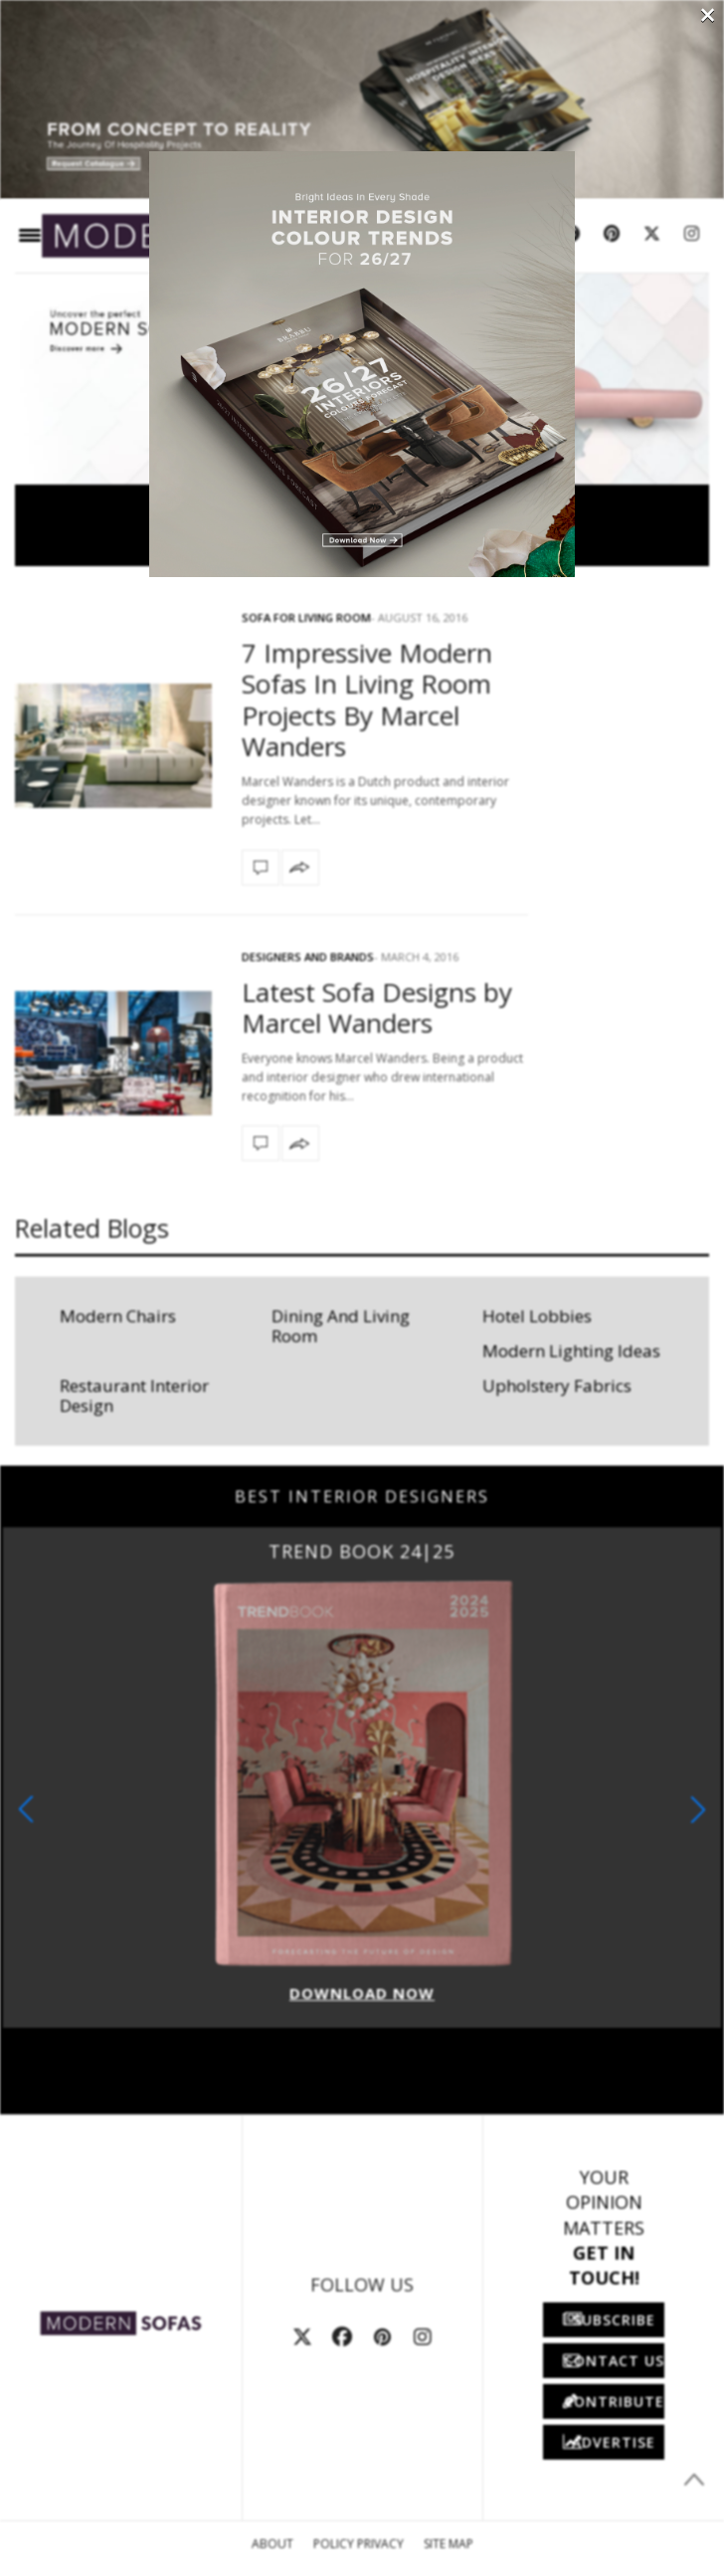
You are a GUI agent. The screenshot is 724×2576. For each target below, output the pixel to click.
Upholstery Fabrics (557, 1385)
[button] (698, 1809)
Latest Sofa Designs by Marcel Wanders (377, 1007)
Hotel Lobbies (537, 1315)
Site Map (448, 2543)
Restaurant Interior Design (134, 1395)
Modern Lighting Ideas (571, 1350)
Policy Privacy (358, 2543)
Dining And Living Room (341, 1325)
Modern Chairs (118, 1315)
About (272, 2543)
